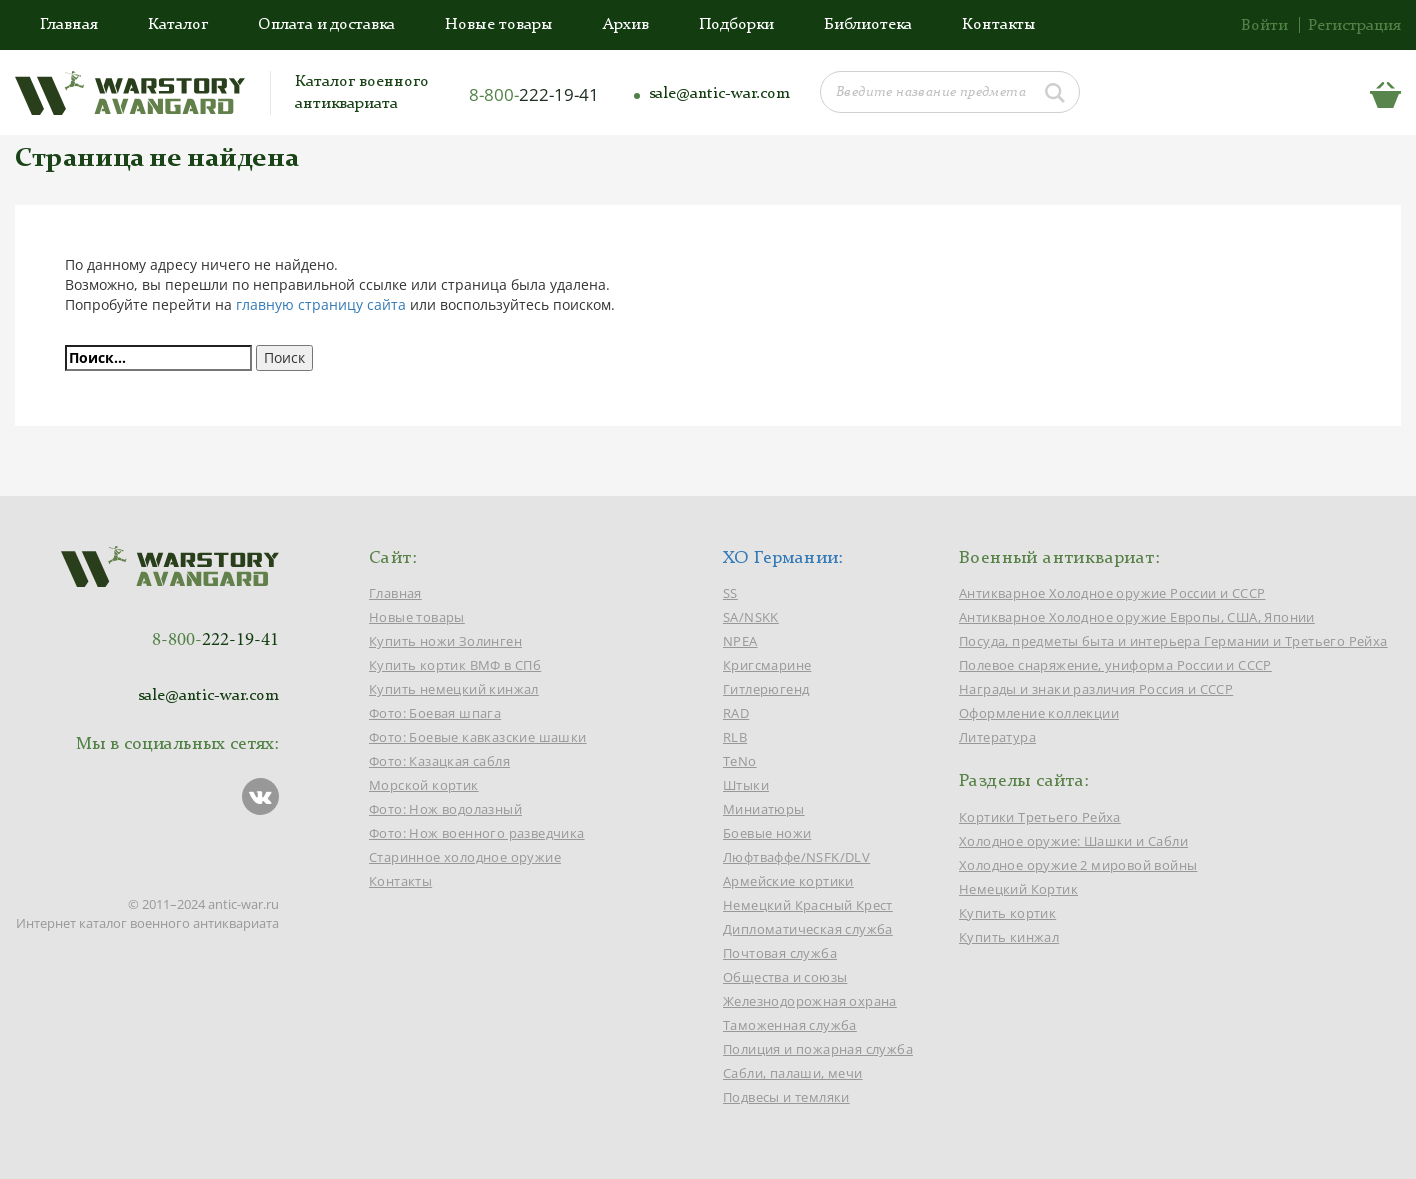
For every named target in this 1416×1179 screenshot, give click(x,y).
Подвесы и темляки (786, 1097)
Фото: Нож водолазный (445, 809)
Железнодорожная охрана (810, 1001)
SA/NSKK (751, 617)
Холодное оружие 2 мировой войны (1078, 865)
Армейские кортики (788, 881)
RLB (735, 737)
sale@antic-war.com (719, 94)
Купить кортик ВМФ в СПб (455, 665)
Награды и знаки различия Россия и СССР (1096, 689)
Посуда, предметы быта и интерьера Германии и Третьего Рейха (1173, 641)
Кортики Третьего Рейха (1040, 817)
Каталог (178, 25)
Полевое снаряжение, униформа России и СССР (1115, 665)
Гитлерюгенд (766, 689)
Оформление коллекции (1039, 713)
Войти (1264, 26)
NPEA (740, 641)
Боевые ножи (767, 833)
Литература (997, 737)
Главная (69, 25)
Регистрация (1354, 26)
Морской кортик (424, 785)
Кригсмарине (767, 665)
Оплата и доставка (326, 25)
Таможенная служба (790, 1025)
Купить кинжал (1009, 937)
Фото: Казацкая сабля (439, 761)
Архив (626, 25)
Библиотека (868, 25)
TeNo (740, 761)
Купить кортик (1007, 913)
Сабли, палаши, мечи (793, 1073)
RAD (736, 713)
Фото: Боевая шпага (435, 713)
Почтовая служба (780, 953)
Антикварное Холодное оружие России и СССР (1112, 593)
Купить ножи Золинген (445, 641)
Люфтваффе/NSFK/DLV (796, 857)
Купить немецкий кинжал (454, 689)
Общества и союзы (785, 977)
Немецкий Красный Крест (808, 905)
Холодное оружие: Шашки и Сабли (1073, 841)
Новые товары (499, 25)
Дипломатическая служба (808, 929)
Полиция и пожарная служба (818, 1049)
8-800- (534, 94)
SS (730, 593)
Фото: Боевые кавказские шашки (478, 737)
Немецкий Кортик (1018, 889)
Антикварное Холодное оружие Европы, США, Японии (1137, 617)
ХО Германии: (783, 558)
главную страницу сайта (321, 304)
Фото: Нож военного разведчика (477, 833)
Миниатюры (764, 809)
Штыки (746, 785)
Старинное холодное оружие (465, 857)
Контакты (999, 25)
